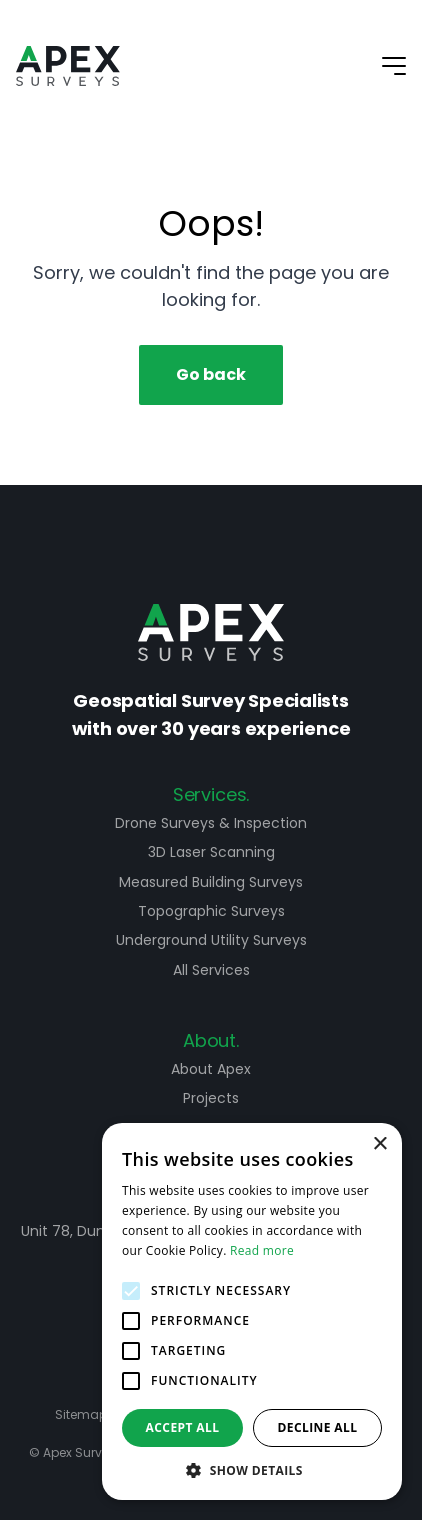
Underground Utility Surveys (211, 940)
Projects (211, 1098)
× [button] (379, 1144)
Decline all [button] (318, 1427)
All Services (211, 970)
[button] (252, 1470)
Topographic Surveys (211, 911)
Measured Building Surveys (211, 882)
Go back (211, 374)
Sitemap (81, 1414)
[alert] (252, 1311)
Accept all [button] (183, 1427)
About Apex (211, 1069)
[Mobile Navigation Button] (382, 66)
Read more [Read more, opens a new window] (262, 1250)
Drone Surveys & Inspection (211, 823)
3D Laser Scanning (211, 852)
